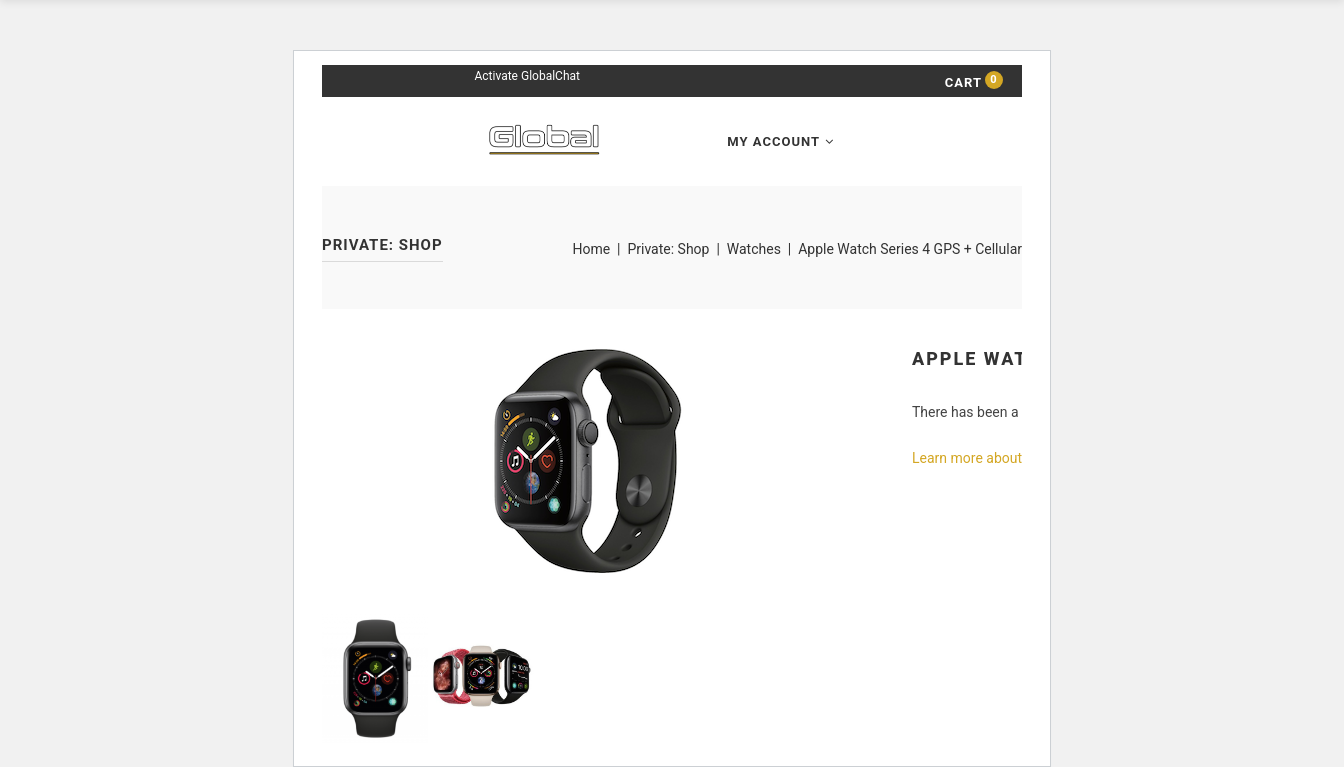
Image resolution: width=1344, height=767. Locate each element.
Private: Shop (668, 249)
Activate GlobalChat (526, 76)
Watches (754, 249)
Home (591, 249)
